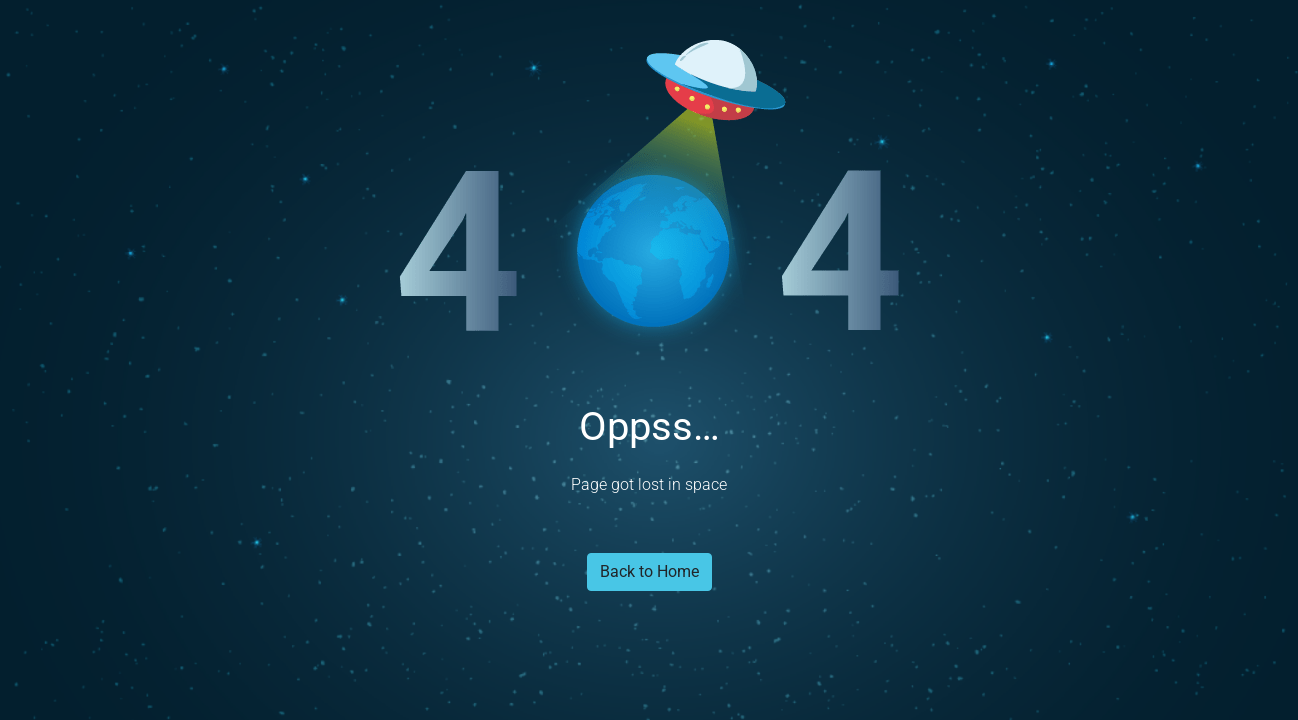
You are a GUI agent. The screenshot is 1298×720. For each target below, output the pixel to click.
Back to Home (649, 571)
